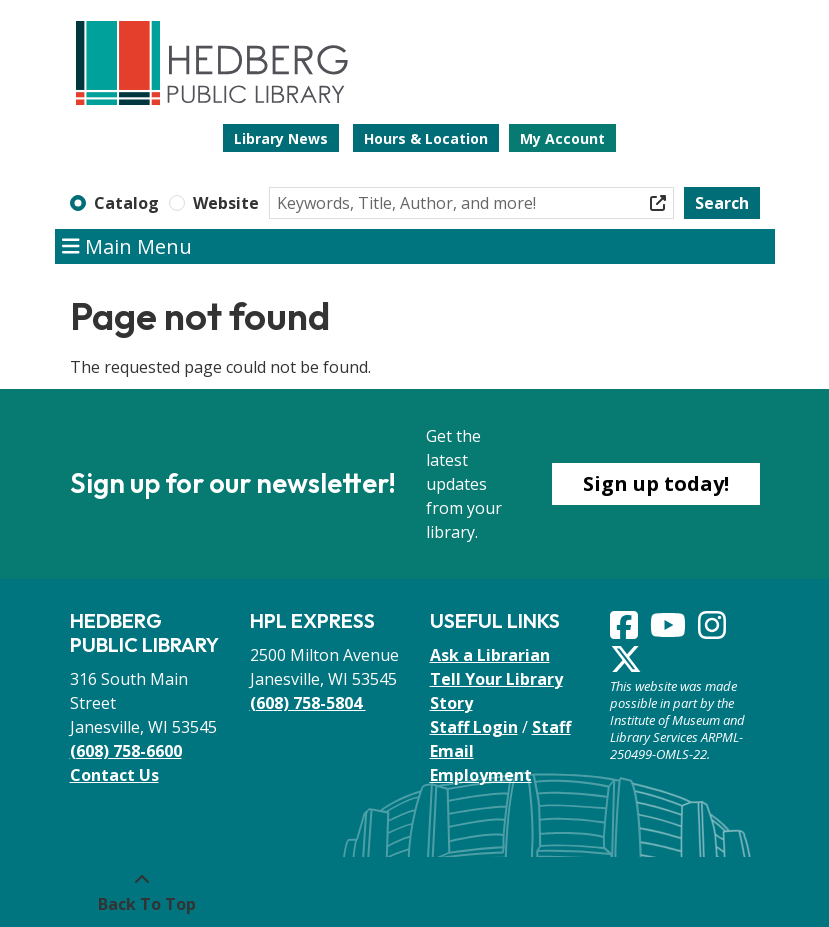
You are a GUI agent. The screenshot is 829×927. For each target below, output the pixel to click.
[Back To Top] (142, 892)
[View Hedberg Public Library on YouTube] (670, 631)
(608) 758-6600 (126, 751)
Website (226, 203)
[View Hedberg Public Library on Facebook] (626, 631)
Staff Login (474, 727)
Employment (481, 775)
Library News (281, 138)
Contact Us (114, 775)
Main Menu (127, 247)
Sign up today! (656, 483)
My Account (562, 138)
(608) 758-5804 (308, 703)
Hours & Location (426, 138)
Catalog (126, 203)
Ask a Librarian (490, 655)
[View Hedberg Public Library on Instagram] (714, 631)
